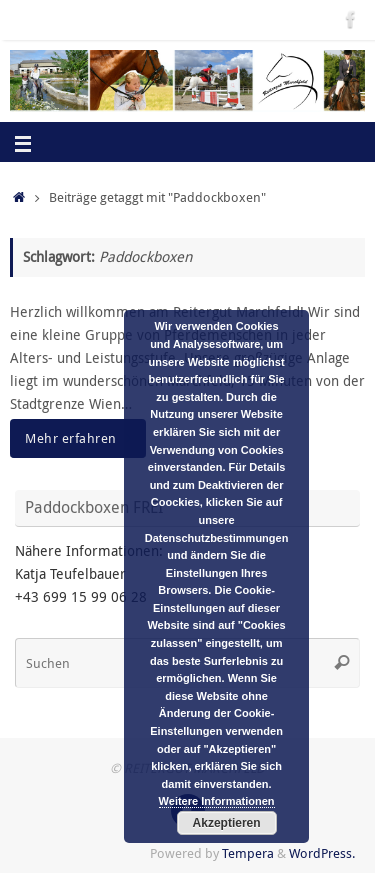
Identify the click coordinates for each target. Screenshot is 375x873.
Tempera (248, 853)
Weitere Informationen (217, 801)
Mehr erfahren (81, 438)
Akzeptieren (227, 823)
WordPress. (322, 853)
